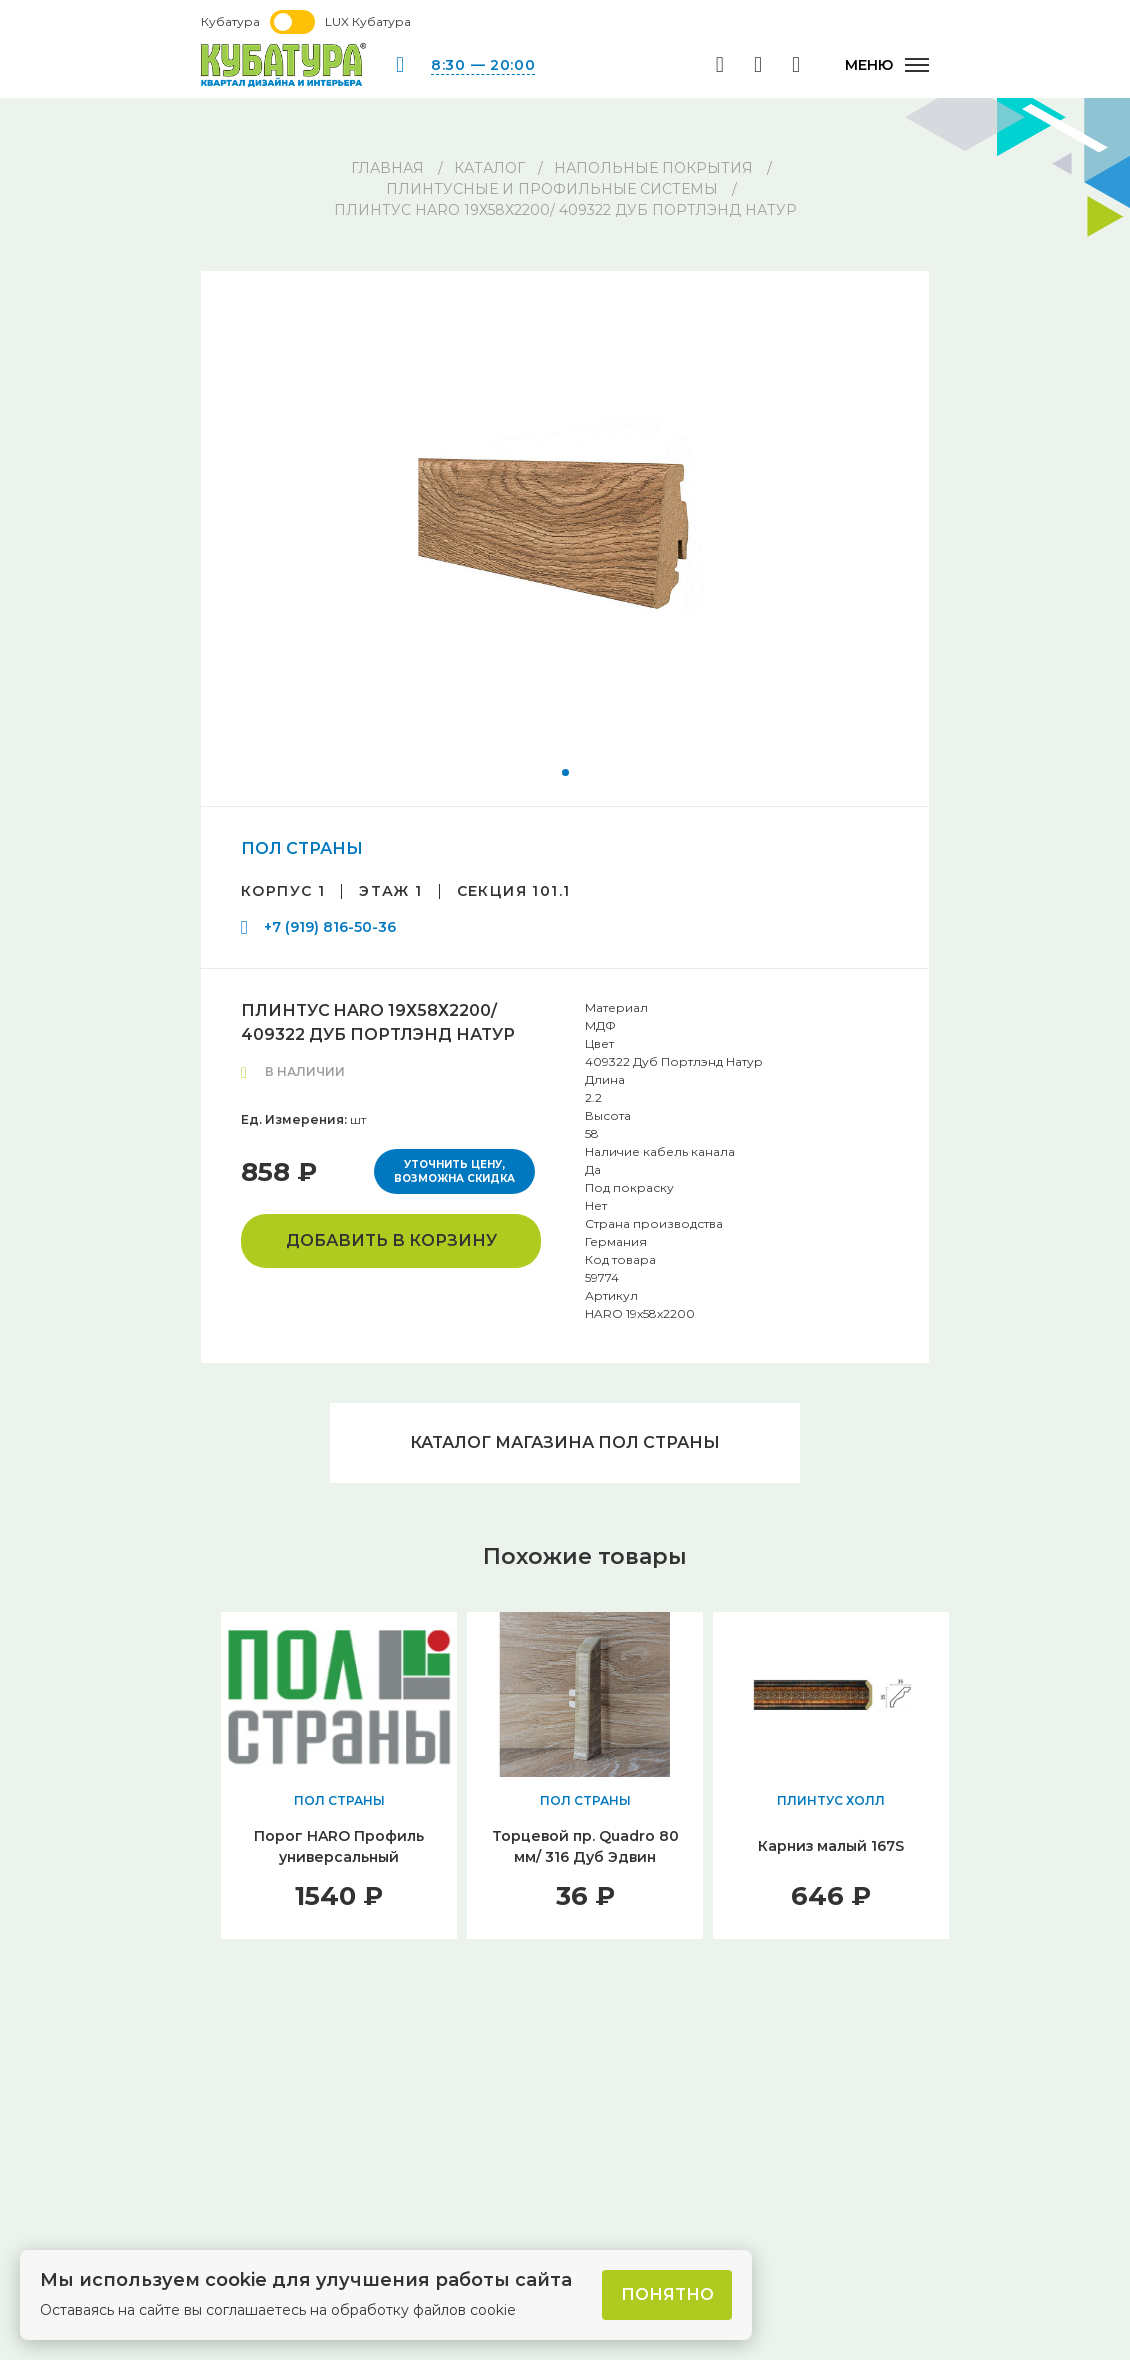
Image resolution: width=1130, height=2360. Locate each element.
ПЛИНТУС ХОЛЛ (831, 1800)
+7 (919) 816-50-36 (330, 927)
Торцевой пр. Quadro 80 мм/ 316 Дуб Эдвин (585, 1846)
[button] (565, 772)
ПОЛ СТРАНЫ (302, 848)
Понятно (667, 2294)
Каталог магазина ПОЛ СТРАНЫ (565, 1442)
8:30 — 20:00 (483, 65)
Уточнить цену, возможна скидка (454, 1171)
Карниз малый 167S (831, 1846)
